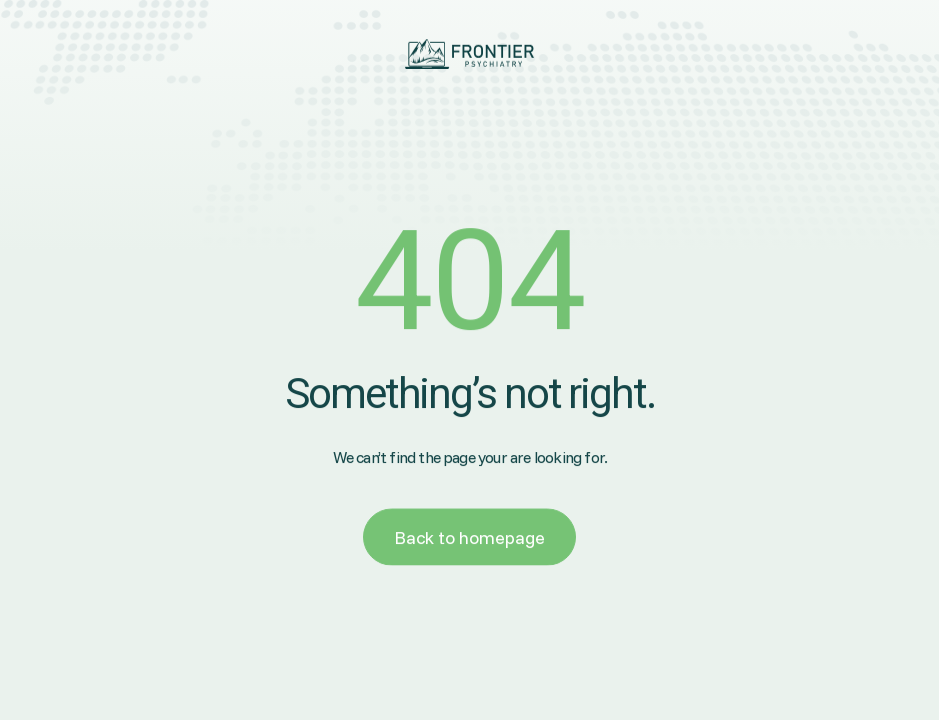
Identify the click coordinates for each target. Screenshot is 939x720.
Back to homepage (469, 538)
